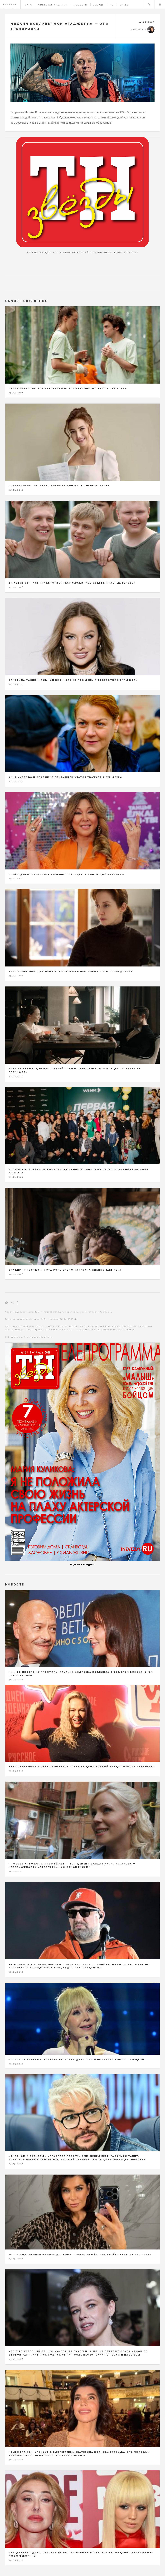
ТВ (112, 5)
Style (124, 5)
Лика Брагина (138, 29)
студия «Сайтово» (40, 1337)
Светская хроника (53, 5)
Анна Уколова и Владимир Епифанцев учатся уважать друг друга (65, 777)
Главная (10, 4)
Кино (28, 5)
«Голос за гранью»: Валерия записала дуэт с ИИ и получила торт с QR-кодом (76, 2059)
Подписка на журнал (82, 1564)
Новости (80, 5)
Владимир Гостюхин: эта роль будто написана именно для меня (65, 1270)
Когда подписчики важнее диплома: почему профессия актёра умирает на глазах (80, 2254)
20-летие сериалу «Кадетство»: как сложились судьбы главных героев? (72, 583)
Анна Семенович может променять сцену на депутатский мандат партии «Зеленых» (82, 1766)
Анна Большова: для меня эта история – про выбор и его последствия (71, 971)
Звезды (99, 5)
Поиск (149, 4)
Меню (160, 4)
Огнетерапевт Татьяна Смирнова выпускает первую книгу (59, 485)
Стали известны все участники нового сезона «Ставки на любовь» (68, 388)
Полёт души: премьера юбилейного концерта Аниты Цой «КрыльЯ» (66, 874)
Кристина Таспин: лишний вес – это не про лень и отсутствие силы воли (73, 680)
